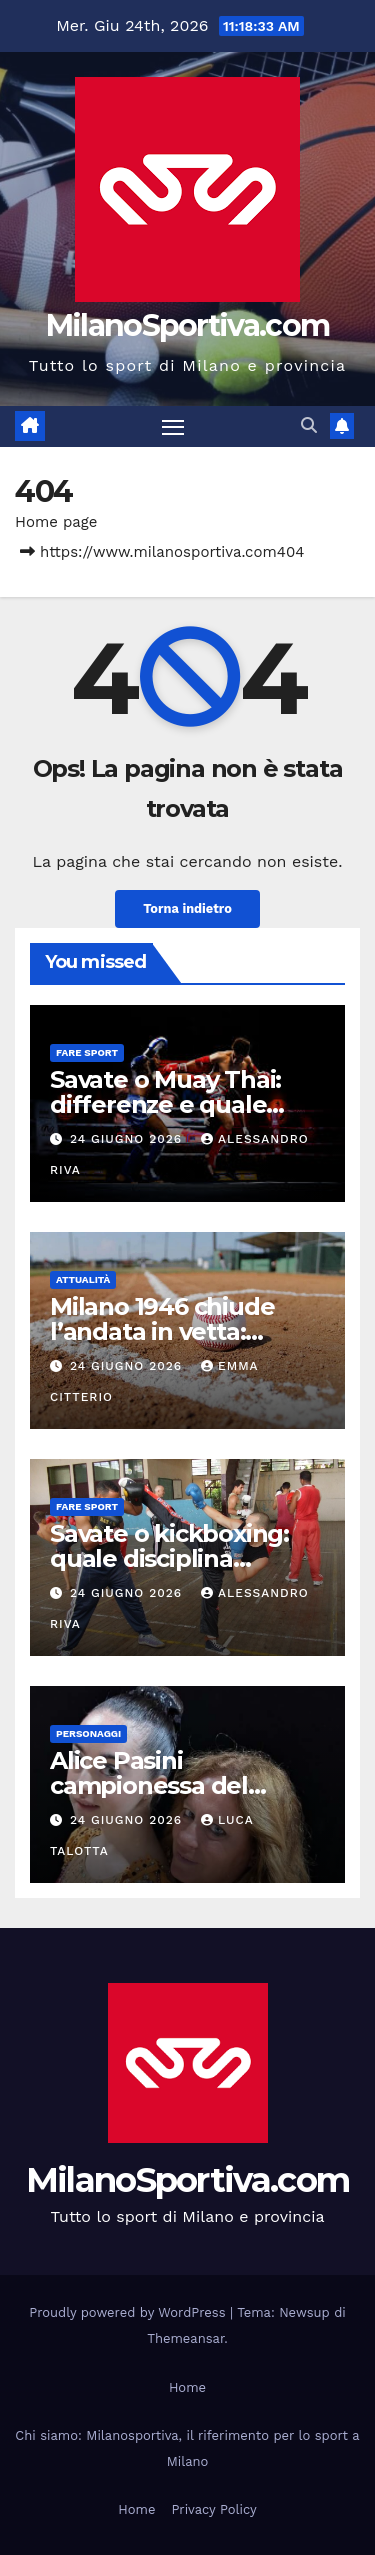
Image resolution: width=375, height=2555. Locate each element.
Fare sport (87, 1052)
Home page (56, 522)
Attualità (83, 1279)
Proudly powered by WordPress (129, 2312)
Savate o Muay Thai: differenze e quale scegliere (165, 1104)
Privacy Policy (213, 2509)
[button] (309, 425)
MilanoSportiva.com (187, 325)
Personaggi (88, 1733)
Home (187, 2387)
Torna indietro (187, 908)
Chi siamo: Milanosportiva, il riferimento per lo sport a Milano (187, 2448)
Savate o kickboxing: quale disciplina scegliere (169, 1558)
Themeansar (185, 2338)
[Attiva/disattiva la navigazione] (173, 427)
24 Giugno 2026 (128, 1139)
